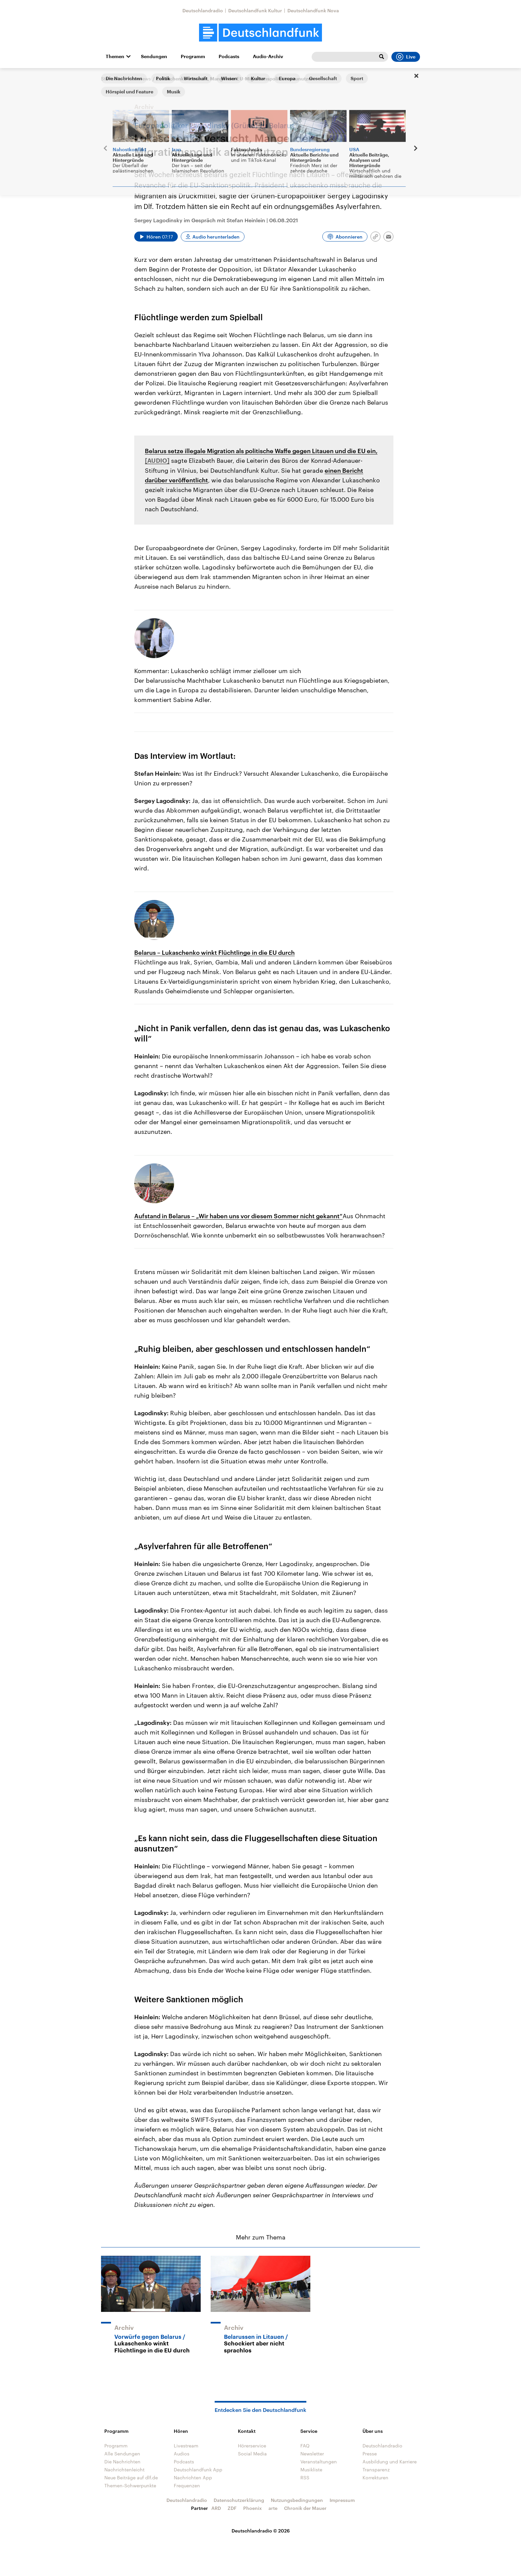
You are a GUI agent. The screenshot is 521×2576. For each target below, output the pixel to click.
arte (272, 2508)
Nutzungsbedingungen (297, 2500)
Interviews (139, 78)
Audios (181, 2453)
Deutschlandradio (202, 10)
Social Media (252, 2453)
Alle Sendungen (122, 2453)
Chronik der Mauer (305, 2508)
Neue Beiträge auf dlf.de (131, 2477)
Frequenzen (187, 2485)
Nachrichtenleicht (124, 2469)
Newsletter (312, 2453)
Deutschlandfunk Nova (313, 10)
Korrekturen (375, 2477)
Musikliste (311, 2469)
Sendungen (154, 56)
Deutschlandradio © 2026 (261, 2530)
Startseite (111, 78)
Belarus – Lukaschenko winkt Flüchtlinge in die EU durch (214, 952)
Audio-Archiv (268, 56)
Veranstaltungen (318, 2461)
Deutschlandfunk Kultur (255, 10)
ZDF (232, 2508)
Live (405, 56)
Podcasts (229, 56)
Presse (370, 2453)
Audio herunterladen (216, 237)
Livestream (186, 2445)
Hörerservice (252, 2445)
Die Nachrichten (122, 2461)
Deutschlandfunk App (198, 2469)
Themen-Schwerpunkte (130, 2485)
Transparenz (376, 2469)
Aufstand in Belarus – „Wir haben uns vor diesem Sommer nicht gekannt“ (238, 1216)
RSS (304, 2477)
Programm (193, 56)
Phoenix (252, 2508)
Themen (115, 56)
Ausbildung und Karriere (390, 2461)
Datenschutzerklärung (239, 2500)
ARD (216, 2508)
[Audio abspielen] (156, 237)
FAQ (305, 2445)
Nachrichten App (193, 2477)
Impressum (342, 2500)
